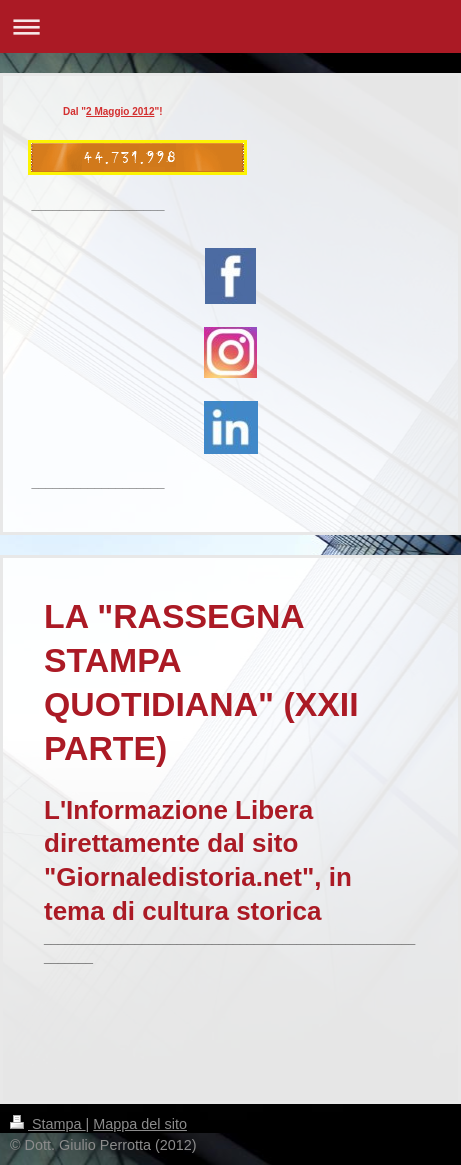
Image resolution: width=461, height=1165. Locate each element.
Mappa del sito (140, 1124)
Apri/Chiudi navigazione (230, 26)
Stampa (48, 1124)
